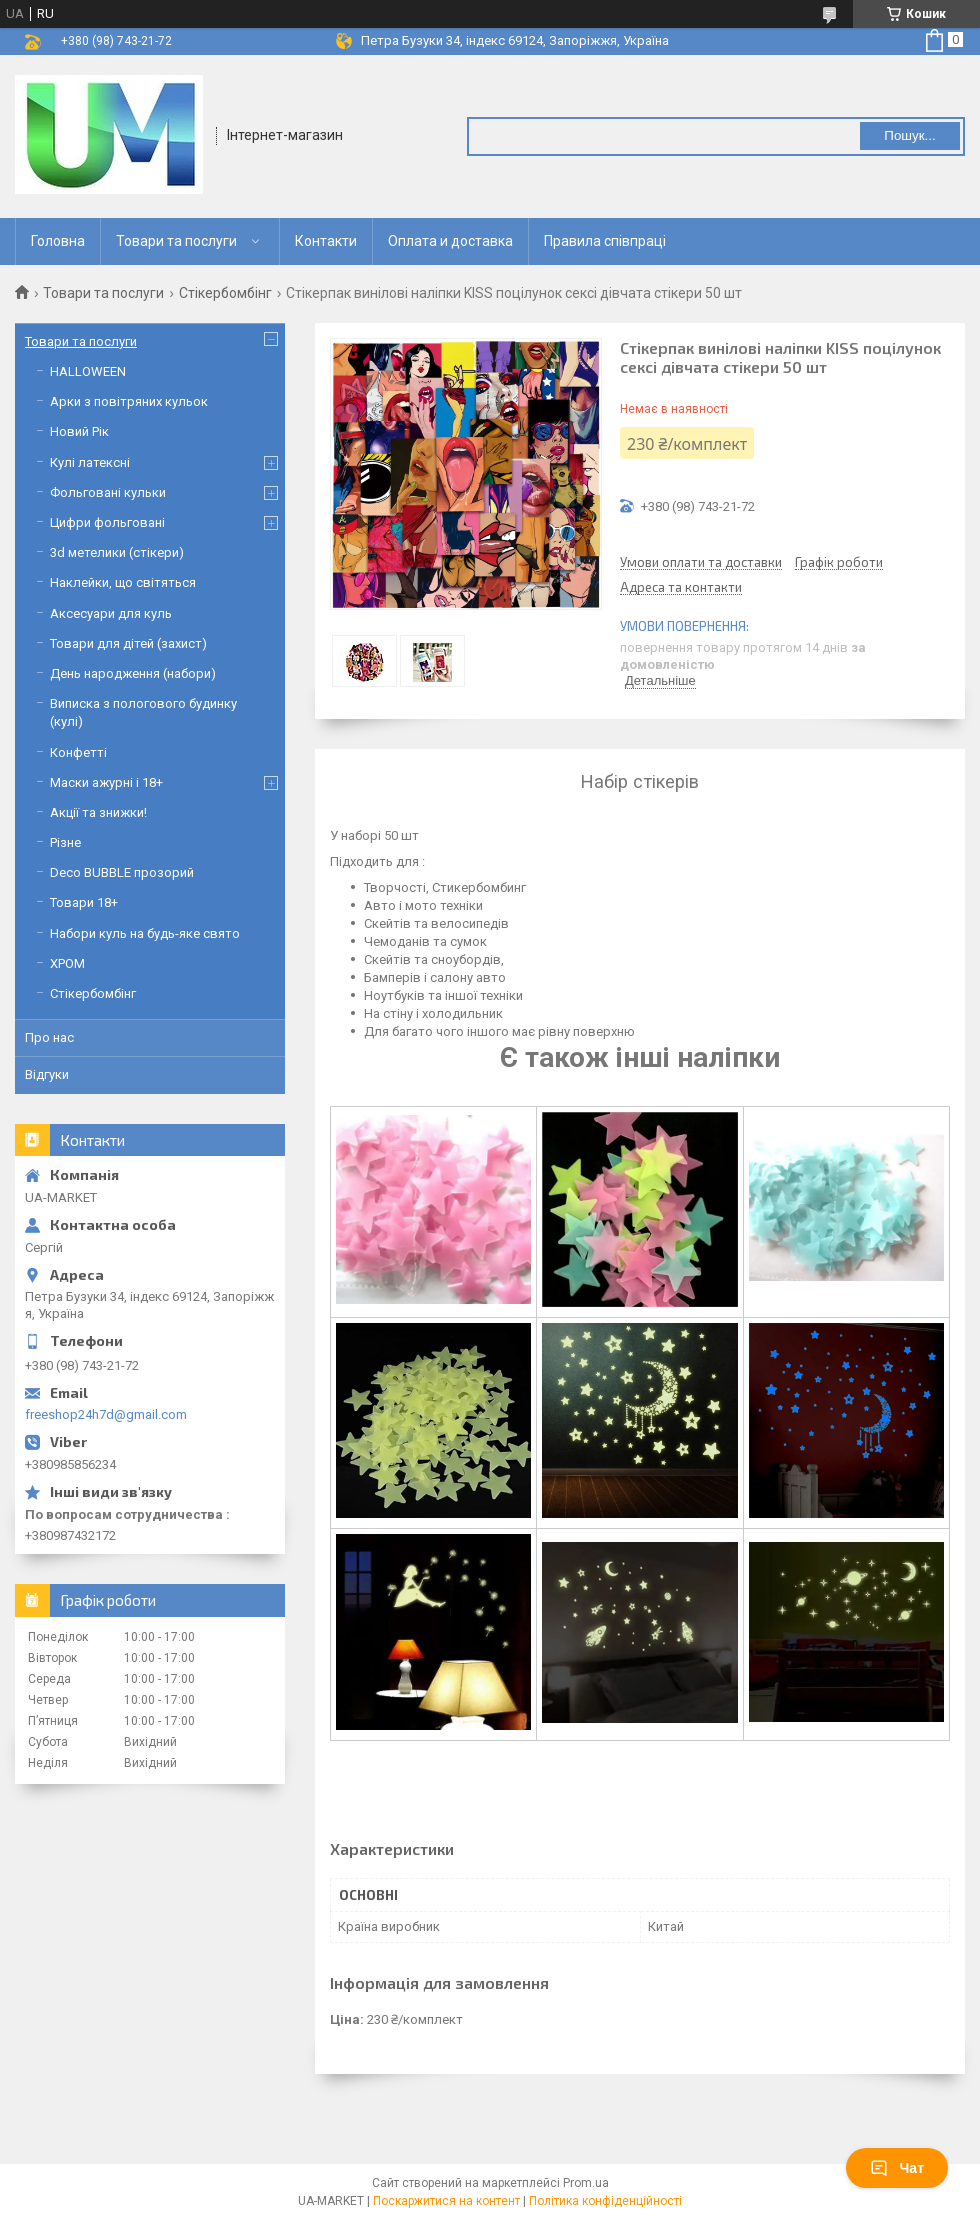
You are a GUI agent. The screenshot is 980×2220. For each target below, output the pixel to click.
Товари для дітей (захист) (128, 643)
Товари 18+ (84, 902)
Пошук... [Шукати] (909, 135)
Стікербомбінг (225, 293)
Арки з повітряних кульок (129, 401)
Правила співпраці (605, 241)
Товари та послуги (176, 241)
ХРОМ (67, 963)
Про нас (49, 1037)
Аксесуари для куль (111, 613)
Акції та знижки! (98, 812)
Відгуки (47, 1074)
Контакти (326, 241)
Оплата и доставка (450, 241)
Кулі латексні (90, 462)
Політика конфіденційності (605, 2201)
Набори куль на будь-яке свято (145, 933)
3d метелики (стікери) (117, 552)
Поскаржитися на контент (446, 2201)
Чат (897, 2168)
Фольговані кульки (108, 492)
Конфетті (78, 752)
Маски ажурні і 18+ (106, 782)
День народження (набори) (133, 673)
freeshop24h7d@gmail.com (106, 1414)
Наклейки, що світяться (123, 582)
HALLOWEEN (88, 371)
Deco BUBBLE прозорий (122, 872)
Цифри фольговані (107, 522)
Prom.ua (586, 2183)
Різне (65, 842)
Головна (58, 241)
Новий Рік (79, 431)
